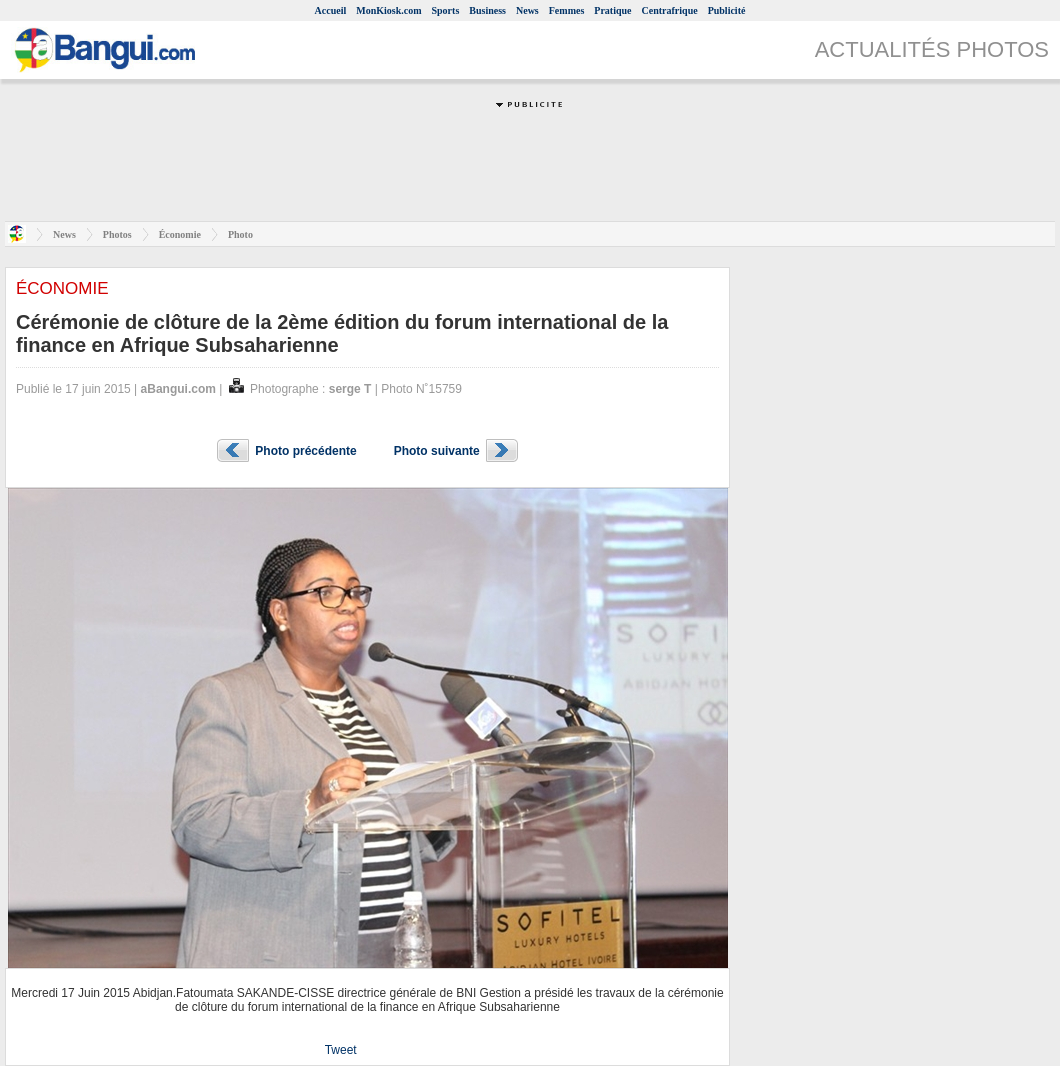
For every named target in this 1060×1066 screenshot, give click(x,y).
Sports (446, 10)
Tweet (341, 1050)
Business (487, 10)
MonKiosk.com (388, 10)
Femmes (567, 10)
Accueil (331, 10)
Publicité (727, 10)
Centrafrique (670, 10)
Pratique (612, 10)
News (527, 10)
